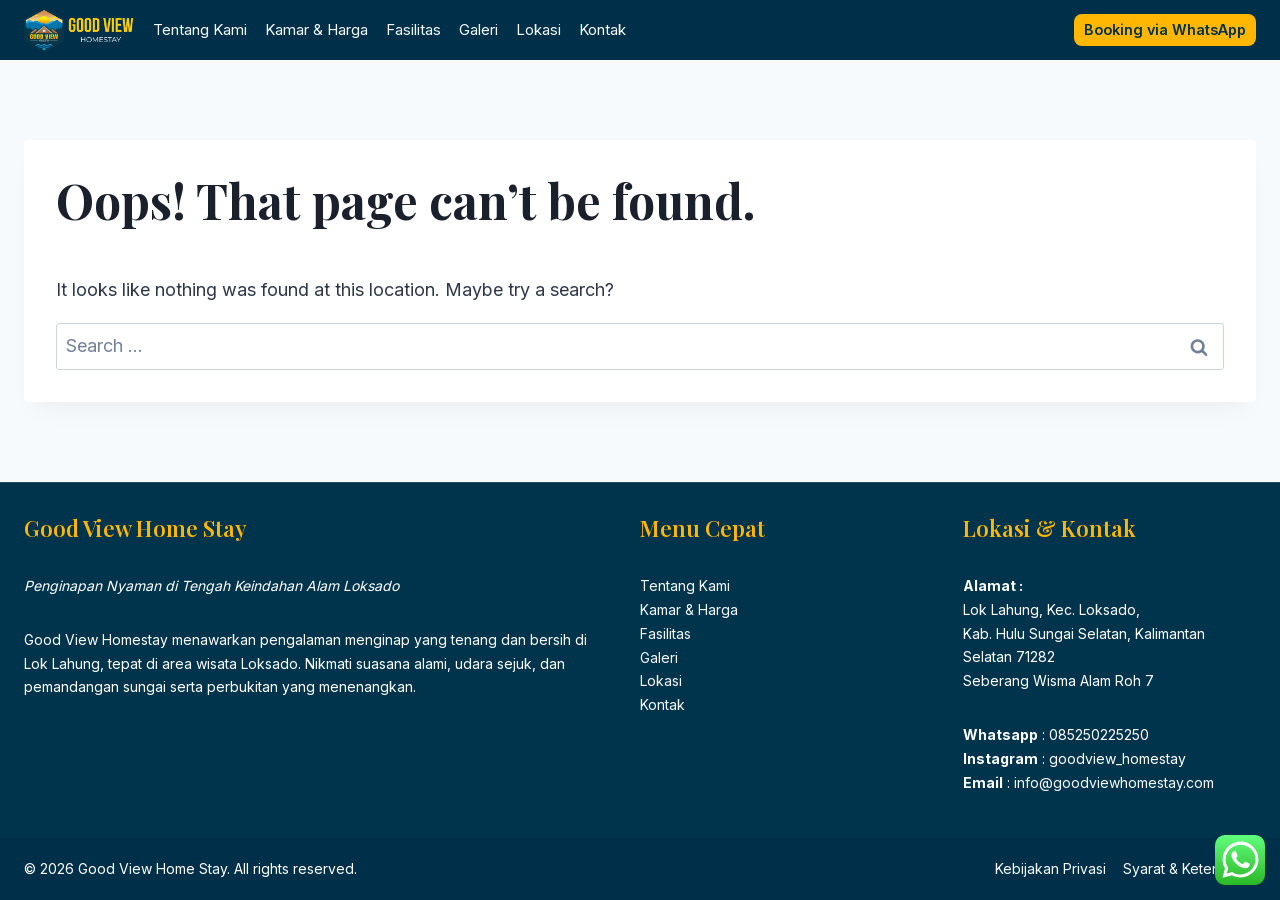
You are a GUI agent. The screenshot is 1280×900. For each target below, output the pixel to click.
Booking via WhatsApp (1165, 29)
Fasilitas (413, 29)
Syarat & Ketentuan (1185, 868)
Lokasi (538, 29)
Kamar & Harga (316, 29)
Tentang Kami (200, 29)
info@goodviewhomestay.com (1112, 782)
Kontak (602, 29)
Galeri (478, 29)
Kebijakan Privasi (1050, 868)
